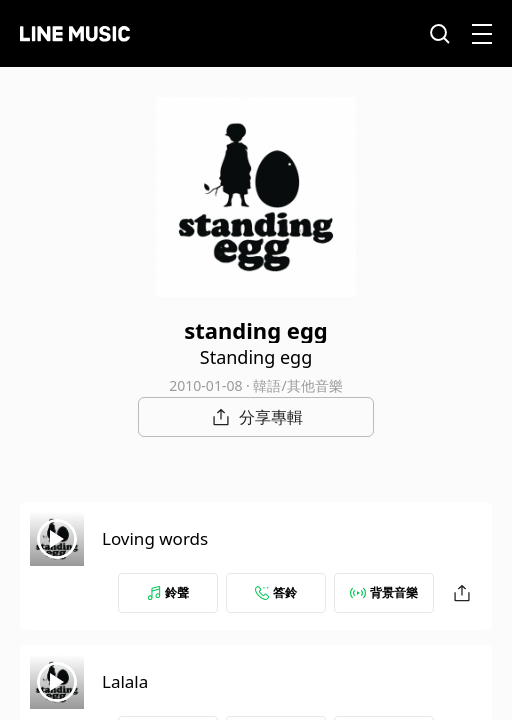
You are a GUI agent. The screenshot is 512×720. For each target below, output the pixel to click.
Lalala (125, 681)
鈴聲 (168, 592)
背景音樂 (384, 592)
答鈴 (276, 592)
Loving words (155, 538)
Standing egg (256, 357)
